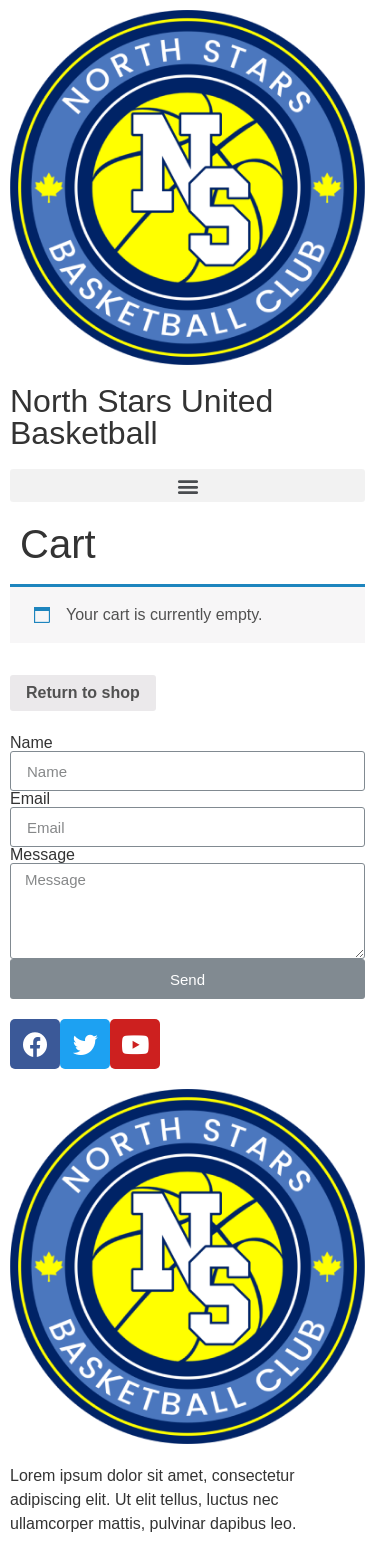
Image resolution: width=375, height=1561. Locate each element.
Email (30, 799)
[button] (187, 485)
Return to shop (83, 692)
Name (31, 743)
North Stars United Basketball (141, 417)
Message (42, 855)
